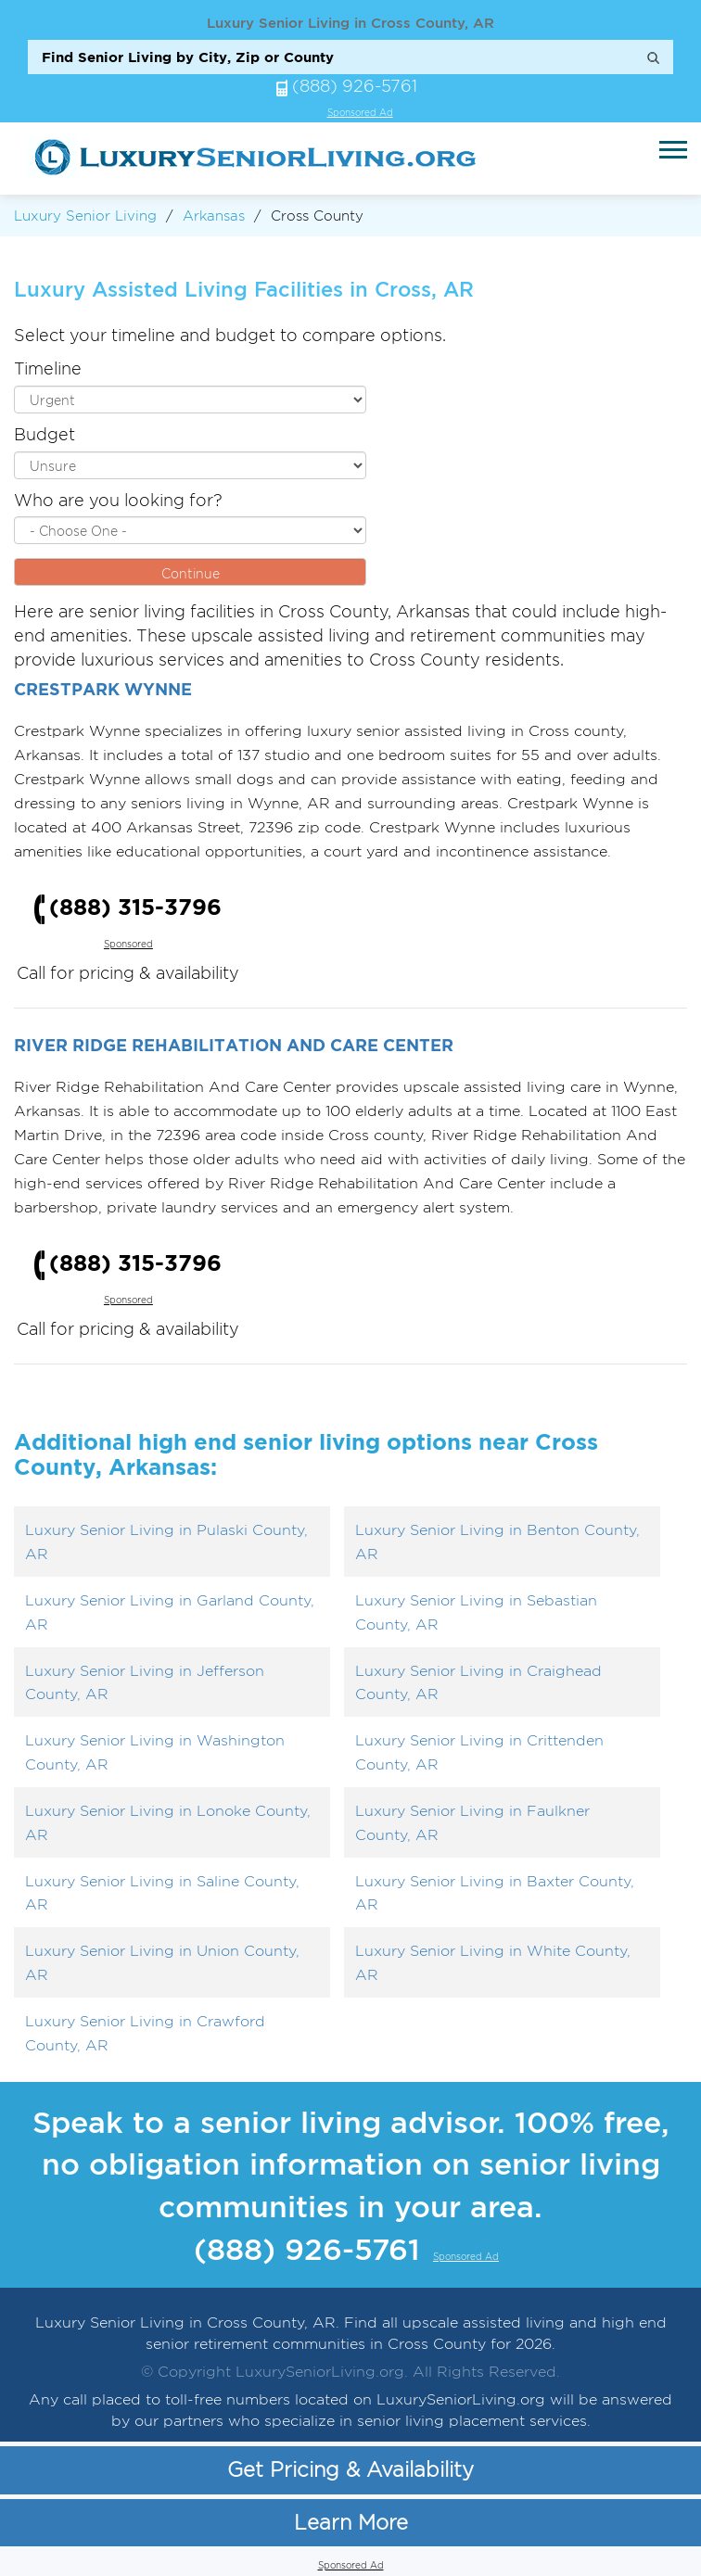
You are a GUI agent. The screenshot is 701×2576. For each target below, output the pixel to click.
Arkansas (214, 215)
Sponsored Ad (360, 113)
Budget (44, 434)
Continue (190, 573)
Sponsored (128, 944)
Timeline (48, 368)
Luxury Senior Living (85, 215)
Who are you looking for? (118, 500)
